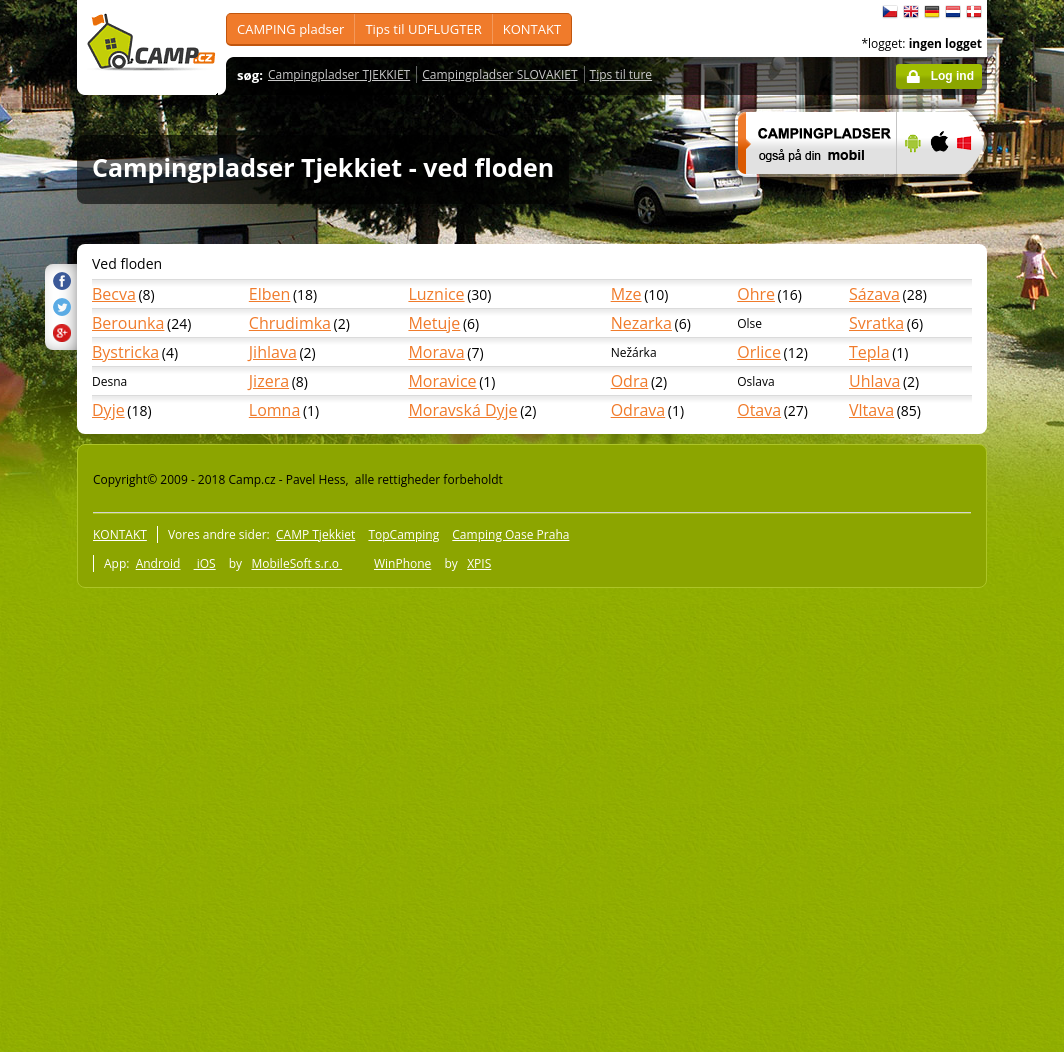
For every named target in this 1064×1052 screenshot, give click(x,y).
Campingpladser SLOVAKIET (499, 74)
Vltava (871, 410)
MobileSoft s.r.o (296, 563)
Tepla (869, 352)
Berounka (128, 323)
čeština (890, 12)
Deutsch (932, 12)
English (911, 12)
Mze (626, 294)
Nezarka (641, 323)
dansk (974, 12)
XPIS (479, 563)
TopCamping (403, 534)
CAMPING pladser (290, 29)
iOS (205, 563)
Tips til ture (621, 74)
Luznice (436, 294)
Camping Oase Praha (510, 534)
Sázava (874, 294)
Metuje (434, 323)
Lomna (275, 410)
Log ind (952, 76)
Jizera (269, 381)
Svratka (876, 323)
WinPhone (402, 563)
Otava (759, 410)
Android (158, 563)
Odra (630, 381)
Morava (436, 352)
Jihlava (273, 352)
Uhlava (874, 381)
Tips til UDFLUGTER (423, 29)
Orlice (759, 352)
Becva (114, 294)
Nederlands (953, 12)
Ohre (756, 294)
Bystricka (125, 352)
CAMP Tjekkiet (315, 534)
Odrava (638, 410)
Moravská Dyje (462, 410)
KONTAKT (532, 29)
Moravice (442, 381)
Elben (270, 294)
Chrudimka (290, 323)
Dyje (108, 410)
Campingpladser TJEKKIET (339, 74)
